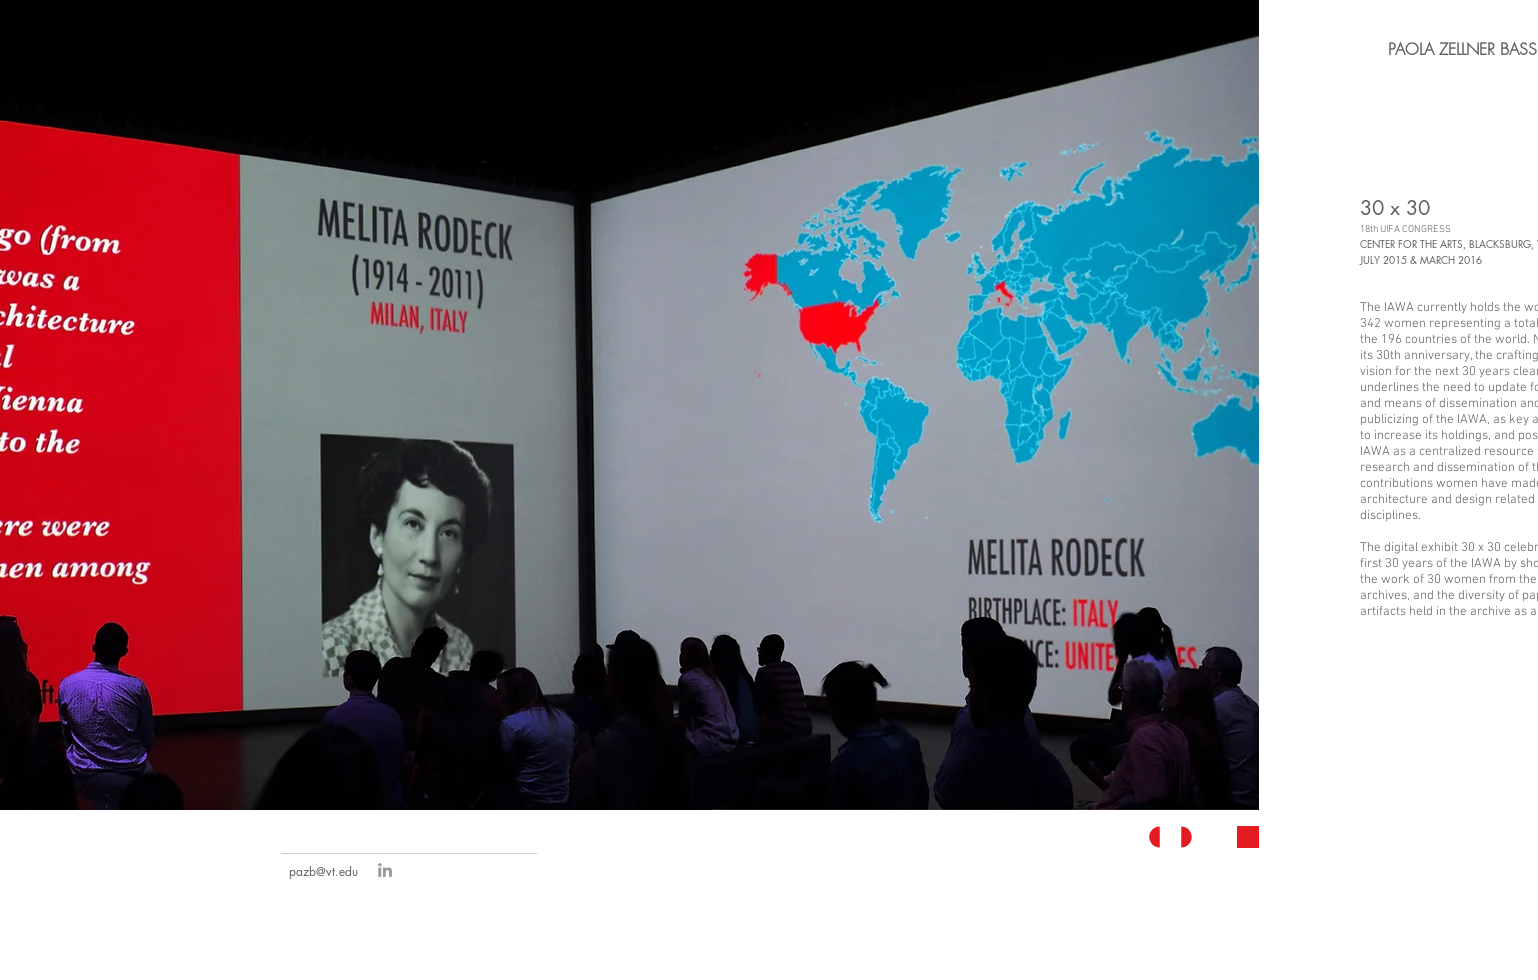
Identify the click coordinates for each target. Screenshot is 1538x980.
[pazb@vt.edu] (323, 872)
